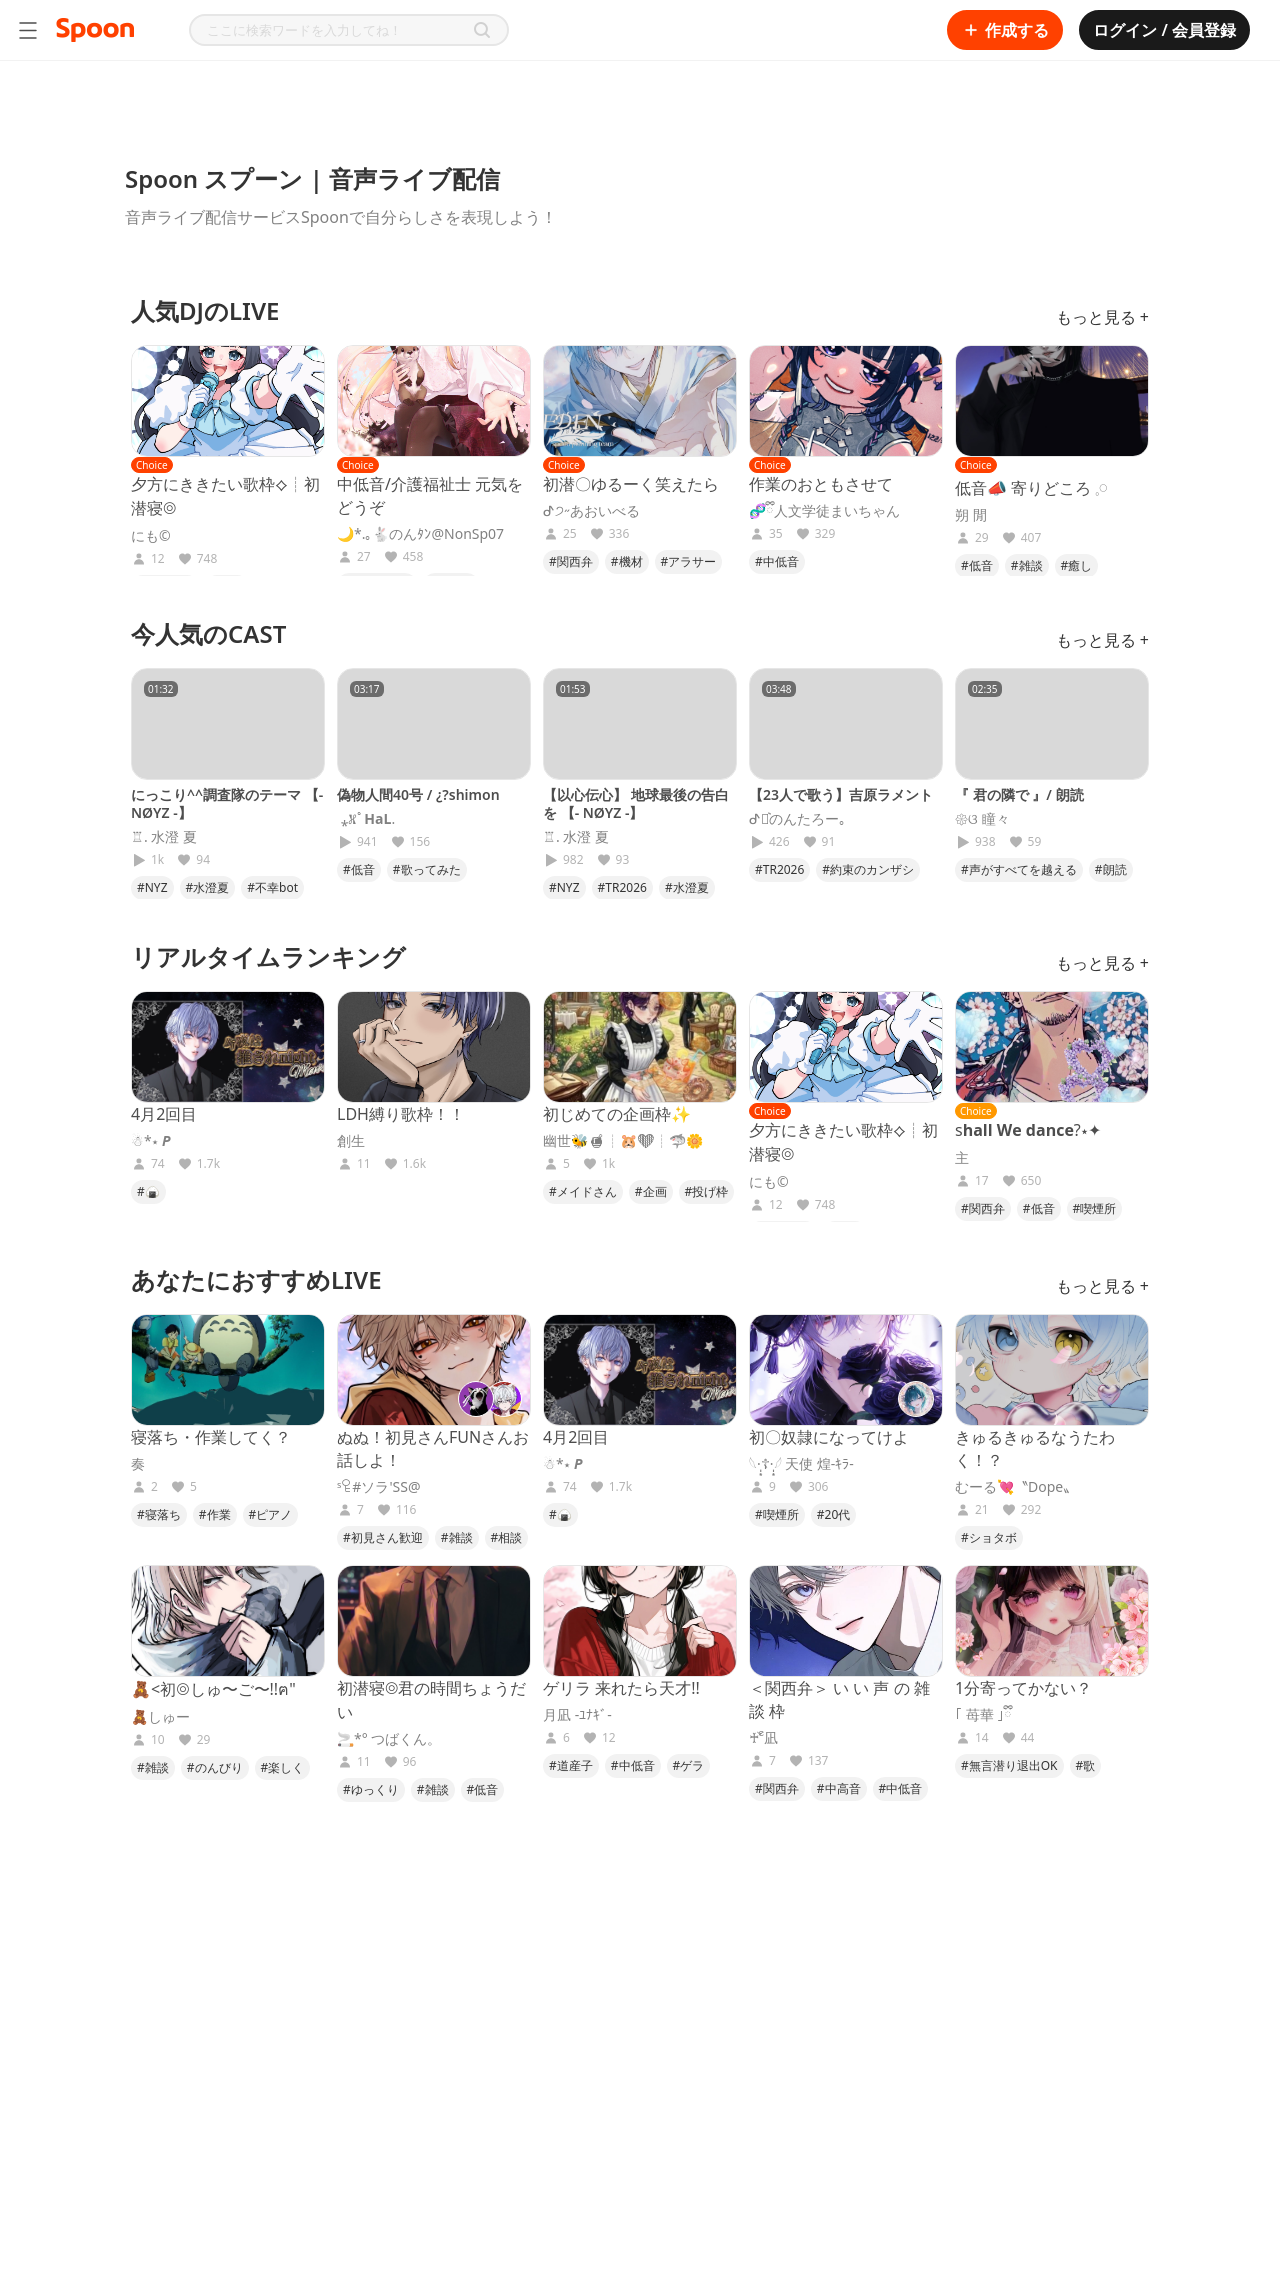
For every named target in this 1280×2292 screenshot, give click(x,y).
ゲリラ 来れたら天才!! (621, 1688)
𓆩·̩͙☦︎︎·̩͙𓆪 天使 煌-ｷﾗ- (801, 1464)
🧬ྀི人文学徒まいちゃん (824, 511)
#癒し (1077, 565)
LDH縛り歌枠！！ (401, 1114)
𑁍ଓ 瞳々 (982, 819)
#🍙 (148, 1191)
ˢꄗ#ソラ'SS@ (379, 1487)
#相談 (507, 1537)
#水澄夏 (208, 887)
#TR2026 (622, 887)
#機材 (627, 561)
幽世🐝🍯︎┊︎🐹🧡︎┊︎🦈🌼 (623, 1141)
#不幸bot (272, 887)
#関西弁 (571, 561)
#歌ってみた (427, 869)
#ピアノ (271, 1514)
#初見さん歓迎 (383, 1537)
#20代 (833, 1514)
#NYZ (152, 887)
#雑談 (1027, 565)
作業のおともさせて (821, 484)
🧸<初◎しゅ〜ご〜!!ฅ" (213, 1689)
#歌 (1086, 1765)
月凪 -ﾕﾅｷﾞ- (577, 1715)
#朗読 (1111, 869)
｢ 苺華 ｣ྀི (983, 1715)
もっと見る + (1102, 317)
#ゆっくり (371, 1789)
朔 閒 (971, 515)
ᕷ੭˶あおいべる (591, 511)
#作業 (215, 1514)
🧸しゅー (160, 1717)
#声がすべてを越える (1019, 869)
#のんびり (215, 1767)
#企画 (651, 1191)
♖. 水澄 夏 (164, 837)
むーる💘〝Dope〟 (1016, 1487)
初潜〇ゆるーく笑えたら (631, 484)
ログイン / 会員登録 (1164, 30)
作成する (1005, 30)
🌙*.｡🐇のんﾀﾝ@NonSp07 (420, 534)
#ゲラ (689, 1765)
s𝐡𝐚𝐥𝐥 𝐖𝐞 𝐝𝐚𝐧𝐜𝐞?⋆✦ (1028, 1130)
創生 (351, 1141)
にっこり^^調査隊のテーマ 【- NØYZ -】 (227, 803)
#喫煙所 (1095, 1208)
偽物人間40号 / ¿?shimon (418, 794)
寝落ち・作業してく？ (211, 1437)
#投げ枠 (707, 1191)
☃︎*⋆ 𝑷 (151, 1141)
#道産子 (571, 1765)
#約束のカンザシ (868, 869)
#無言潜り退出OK (1009, 1765)
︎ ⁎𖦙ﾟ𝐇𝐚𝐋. (366, 819)
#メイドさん (583, 1191)
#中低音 (777, 561)
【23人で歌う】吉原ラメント (841, 794)
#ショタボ (989, 1537)
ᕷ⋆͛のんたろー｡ (797, 819)
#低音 (977, 565)
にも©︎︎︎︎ (151, 536)
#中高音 (839, 1788)
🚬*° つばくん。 (389, 1739)
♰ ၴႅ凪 (763, 1738)
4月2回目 (164, 1114)
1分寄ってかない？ (1023, 1688)
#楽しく (283, 1767)
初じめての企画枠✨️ (617, 1114)
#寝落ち (159, 1514)
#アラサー (689, 561)
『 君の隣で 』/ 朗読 (1019, 794)
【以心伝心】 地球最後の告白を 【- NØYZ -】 (636, 803)
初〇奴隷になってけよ (829, 1437)
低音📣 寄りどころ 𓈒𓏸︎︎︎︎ (1031, 488)
